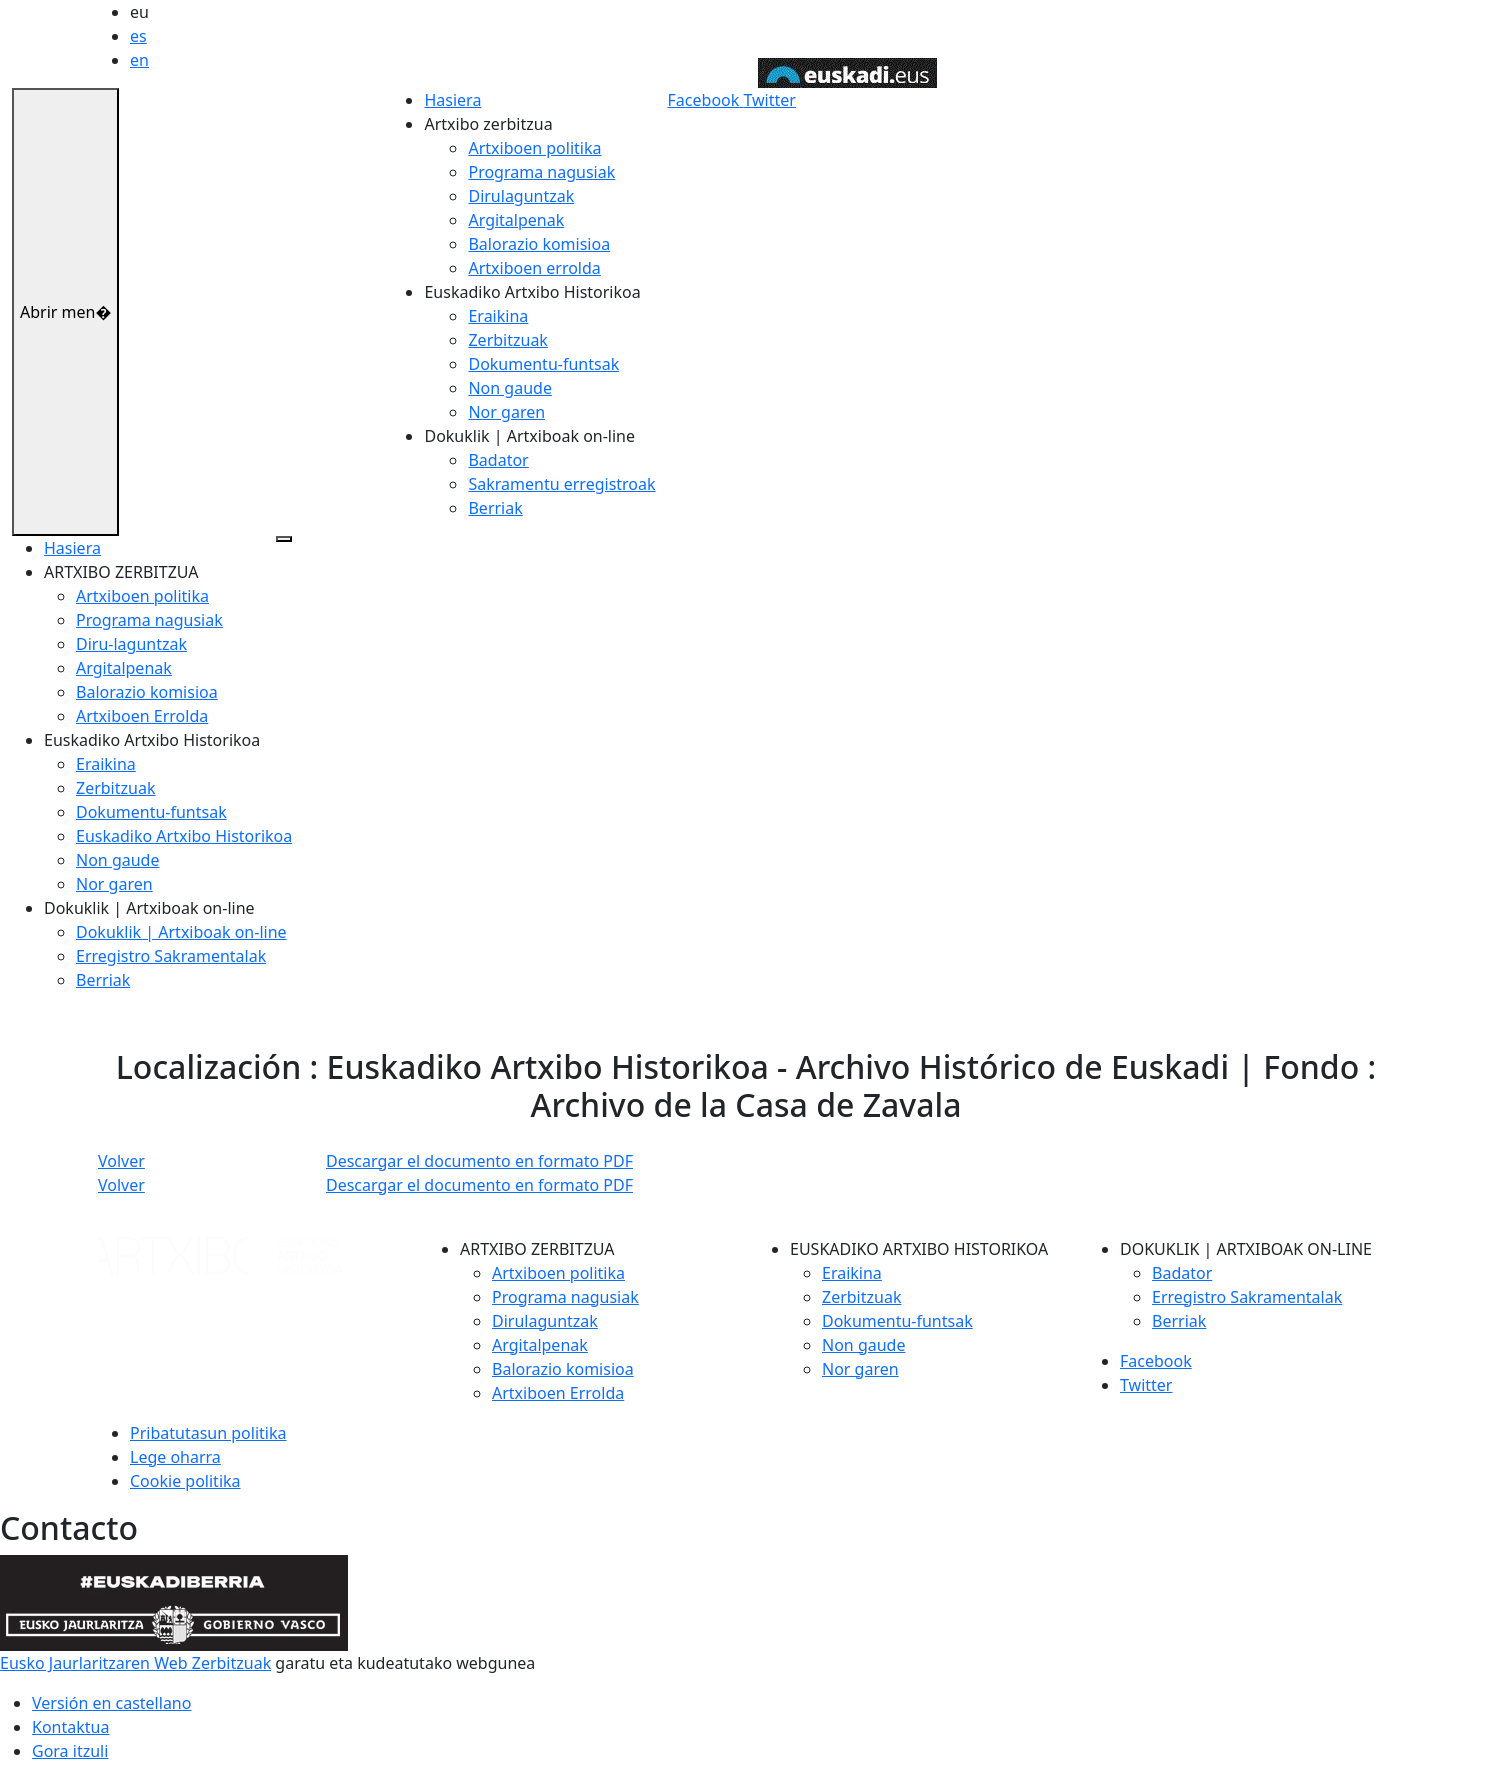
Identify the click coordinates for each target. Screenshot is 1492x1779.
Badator (498, 460)
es (138, 36)
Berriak (495, 508)
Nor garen (506, 412)
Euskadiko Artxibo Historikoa (184, 836)
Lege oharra (175, 1457)
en (139, 60)
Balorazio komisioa (539, 244)
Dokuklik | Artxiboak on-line (181, 932)
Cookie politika (185, 1481)
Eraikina (498, 316)
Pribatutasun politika (208, 1433)
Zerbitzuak (507, 340)
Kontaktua (70, 1727)
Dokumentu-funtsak (543, 364)
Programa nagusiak (541, 172)
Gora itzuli (70, 1751)
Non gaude (509, 388)
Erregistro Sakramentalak (171, 956)
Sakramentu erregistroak (561, 484)
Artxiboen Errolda (142, 716)
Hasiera (452, 100)
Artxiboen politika (534, 148)
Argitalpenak (516, 220)
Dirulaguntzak (521, 196)
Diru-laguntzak (131, 644)
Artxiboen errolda (534, 268)
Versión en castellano (111, 1703)
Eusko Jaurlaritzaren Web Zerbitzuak (135, 1663)
